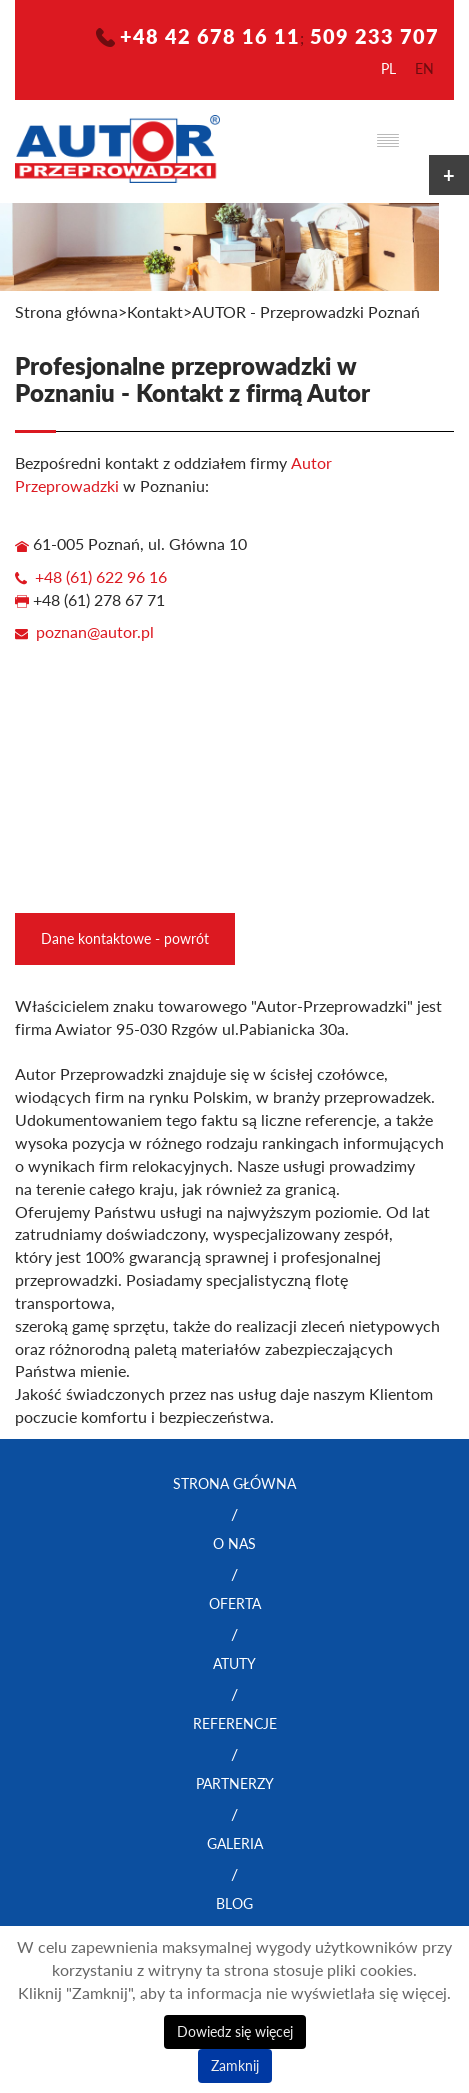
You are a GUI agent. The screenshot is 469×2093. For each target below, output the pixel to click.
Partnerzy (235, 1783)
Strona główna (66, 312)
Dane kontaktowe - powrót (125, 938)
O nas (234, 1543)
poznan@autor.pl (95, 632)
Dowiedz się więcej (235, 2031)
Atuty (234, 1663)
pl (388, 68)
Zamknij (235, 2065)
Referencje (235, 1723)
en (424, 68)
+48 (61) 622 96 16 (101, 577)
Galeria (235, 1843)
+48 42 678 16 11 (210, 36)
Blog (234, 1903)
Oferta (235, 1603)
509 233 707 (374, 36)
